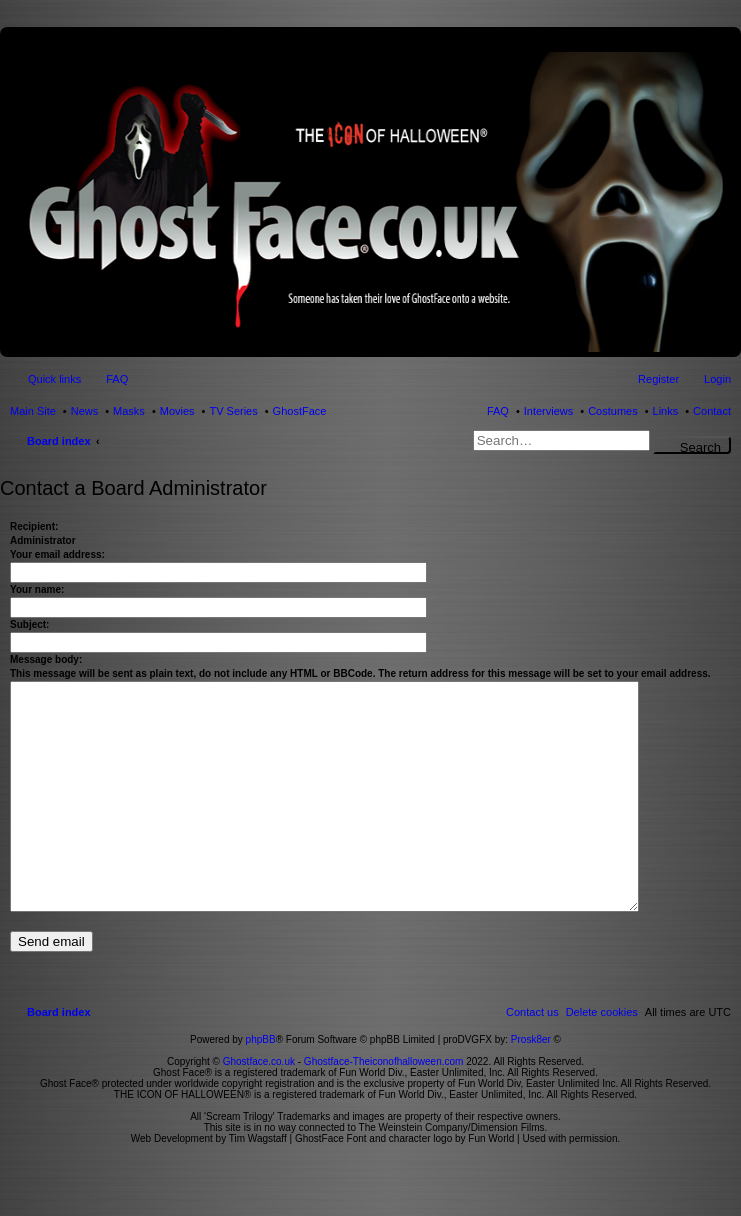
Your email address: (57, 554)
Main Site (33, 411)
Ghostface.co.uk (260, 1106)
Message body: (46, 659)
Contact (712, 411)
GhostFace (300, 411)
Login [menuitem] (717, 379)
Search (700, 447)
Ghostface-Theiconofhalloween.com (384, 1106)
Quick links (54, 379)
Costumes (613, 411)
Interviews (549, 411)
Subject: (29, 624)
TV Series (233, 411)
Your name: (37, 589)
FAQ (498, 411)
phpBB (261, 1084)
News (85, 411)
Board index (59, 441)
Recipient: (34, 526)
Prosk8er (531, 1084)
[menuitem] (602, 1057)
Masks (129, 411)
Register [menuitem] (658, 379)
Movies (177, 411)
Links (666, 411)
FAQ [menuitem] (117, 379)
